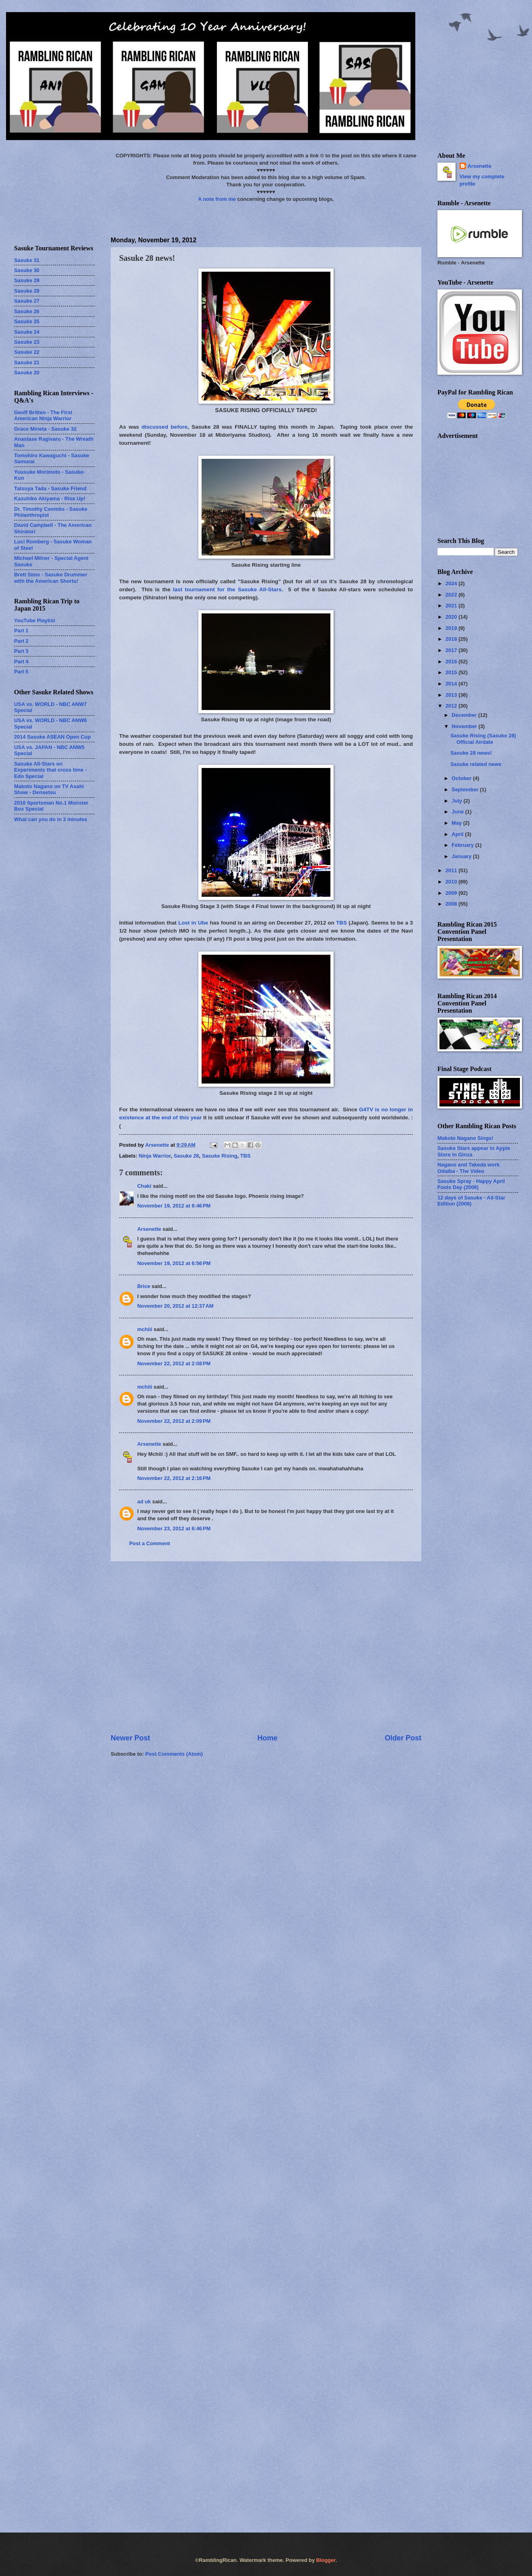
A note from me (217, 199)
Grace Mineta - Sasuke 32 (45, 429)
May (457, 823)
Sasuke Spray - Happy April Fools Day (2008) (471, 1184)
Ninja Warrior (155, 1156)
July (457, 801)
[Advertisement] (81, 1647)
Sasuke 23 (26, 342)
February (463, 845)
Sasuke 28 (186, 1156)
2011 (451, 870)
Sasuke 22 (26, 352)
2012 (451, 706)
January (462, 856)
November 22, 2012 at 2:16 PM (173, 1478)
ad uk (144, 1502)
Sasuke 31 (26, 260)
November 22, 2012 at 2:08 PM (173, 1363)
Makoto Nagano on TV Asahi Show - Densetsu (49, 789)
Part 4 (21, 661)
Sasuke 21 (26, 362)
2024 (451, 583)
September (466, 789)
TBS (341, 923)
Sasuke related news (475, 764)
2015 (451, 672)
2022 (451, 595)
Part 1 (21, 630)
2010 (451, 882)
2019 (451, 628)
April (458, 834)
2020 (451, 617)
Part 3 (21, 651)
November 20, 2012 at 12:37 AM (175, 1306)
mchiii (144, 1329)
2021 (451, 606)
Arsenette (149, 1229)
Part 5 (21, 672)
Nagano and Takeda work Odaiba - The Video (468, 1168)
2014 (451, 684)
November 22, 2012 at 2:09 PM (173, 1421)
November (465, 726)
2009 (451, 893)
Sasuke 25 (26, 321)
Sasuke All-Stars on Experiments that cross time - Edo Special (50, 770)
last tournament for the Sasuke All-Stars (227, 589)
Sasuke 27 (26, 301)
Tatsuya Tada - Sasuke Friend (50, 488)
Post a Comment (149, 1543)
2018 (451, 639)
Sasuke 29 (26, 280)
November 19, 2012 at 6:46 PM (173, 1206)
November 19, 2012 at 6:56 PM (173, 1263)
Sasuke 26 (26, 311)
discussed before (165, 427)
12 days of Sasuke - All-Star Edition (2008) (471, 1201)
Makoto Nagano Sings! (465, 1138)
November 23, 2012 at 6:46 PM (173, 1528)
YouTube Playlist (34, 620)
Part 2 (21, 641)
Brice (143, 1286)
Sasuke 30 (26, 270)
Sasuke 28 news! (471, 753)
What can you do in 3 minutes (50, 819)
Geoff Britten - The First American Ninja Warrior (43, 415)
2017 (451, 650)
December (465, 715)
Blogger (326, 2560)
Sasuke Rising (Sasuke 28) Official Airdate (483, 739)
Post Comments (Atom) (174, 1754)
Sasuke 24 (26, 332)
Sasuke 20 (26, 372)
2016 (451, 661)
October (462, 778)
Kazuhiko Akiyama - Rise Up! (49, 498)
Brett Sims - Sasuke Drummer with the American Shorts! (50, 578)
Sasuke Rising (219, 1156)
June (458, 812)
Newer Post (130, 1738)
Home (267, 1738)
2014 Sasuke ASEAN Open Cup (52, 737)
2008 (451, 904)
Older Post (403, 1738)
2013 (451, 695)
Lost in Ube (193, 923)
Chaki (144, 1186)
